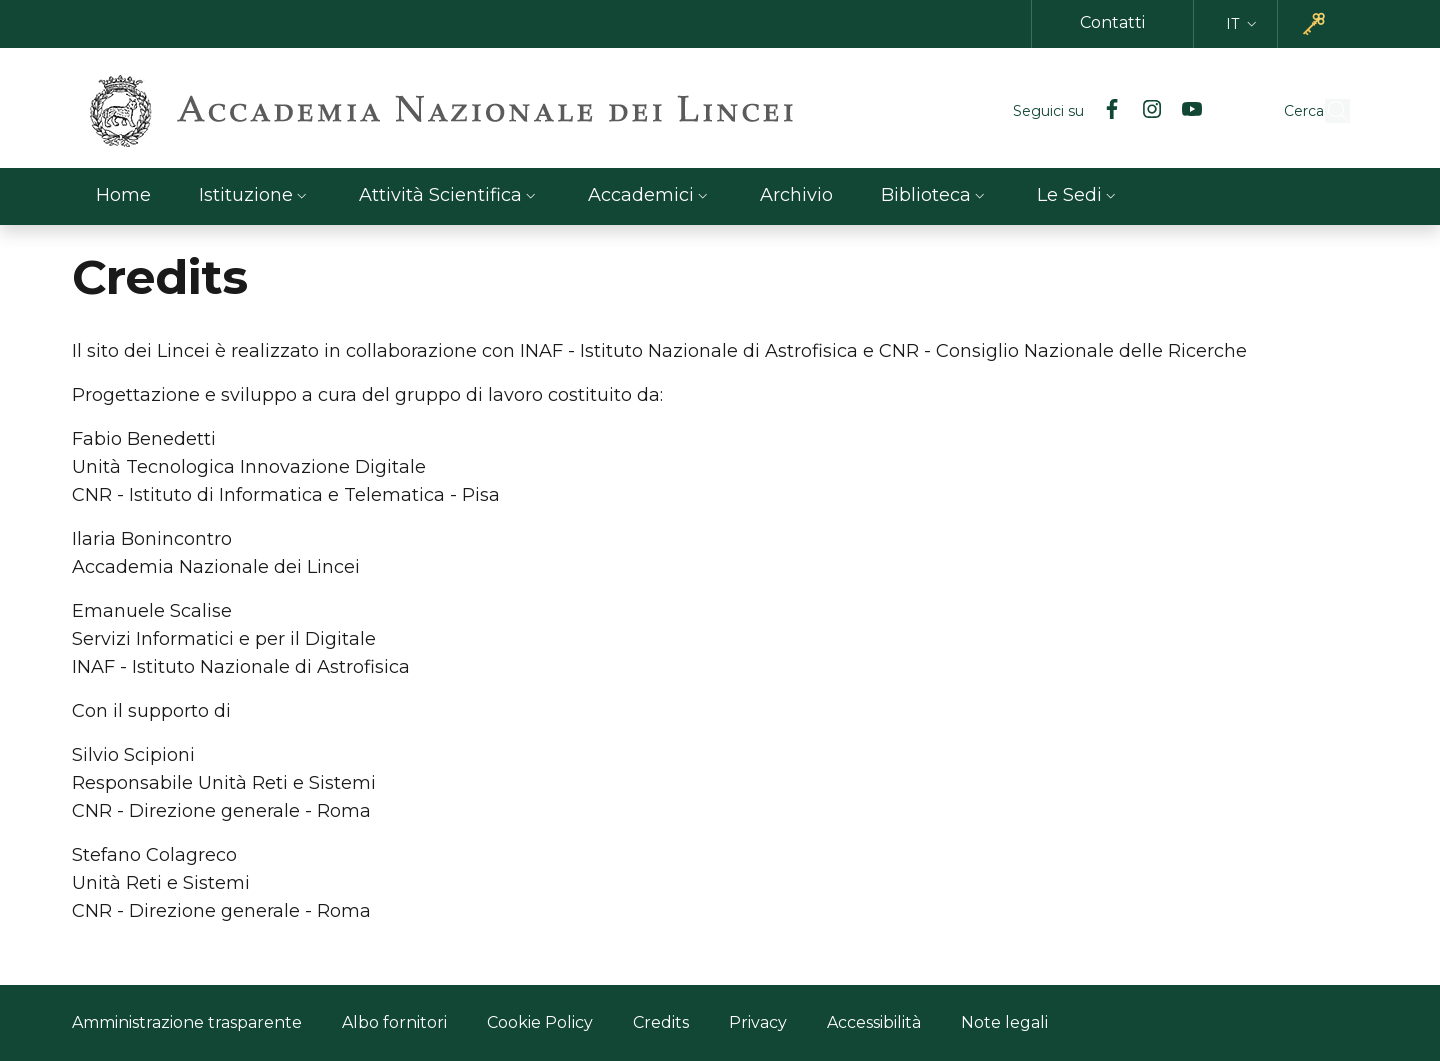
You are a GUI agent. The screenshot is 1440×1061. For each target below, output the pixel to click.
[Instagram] (1106, 111)
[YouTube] (1146, 111)
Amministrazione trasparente (187, 1022)
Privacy (758, 1022)
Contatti (1112, 22)
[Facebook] (1066, 111)
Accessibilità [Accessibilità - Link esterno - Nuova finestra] (874, 1022)
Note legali (1004, 1022)
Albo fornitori (394, 1022)
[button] (1243, 24)
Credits (661, 1020)
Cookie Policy (540, 1022)
